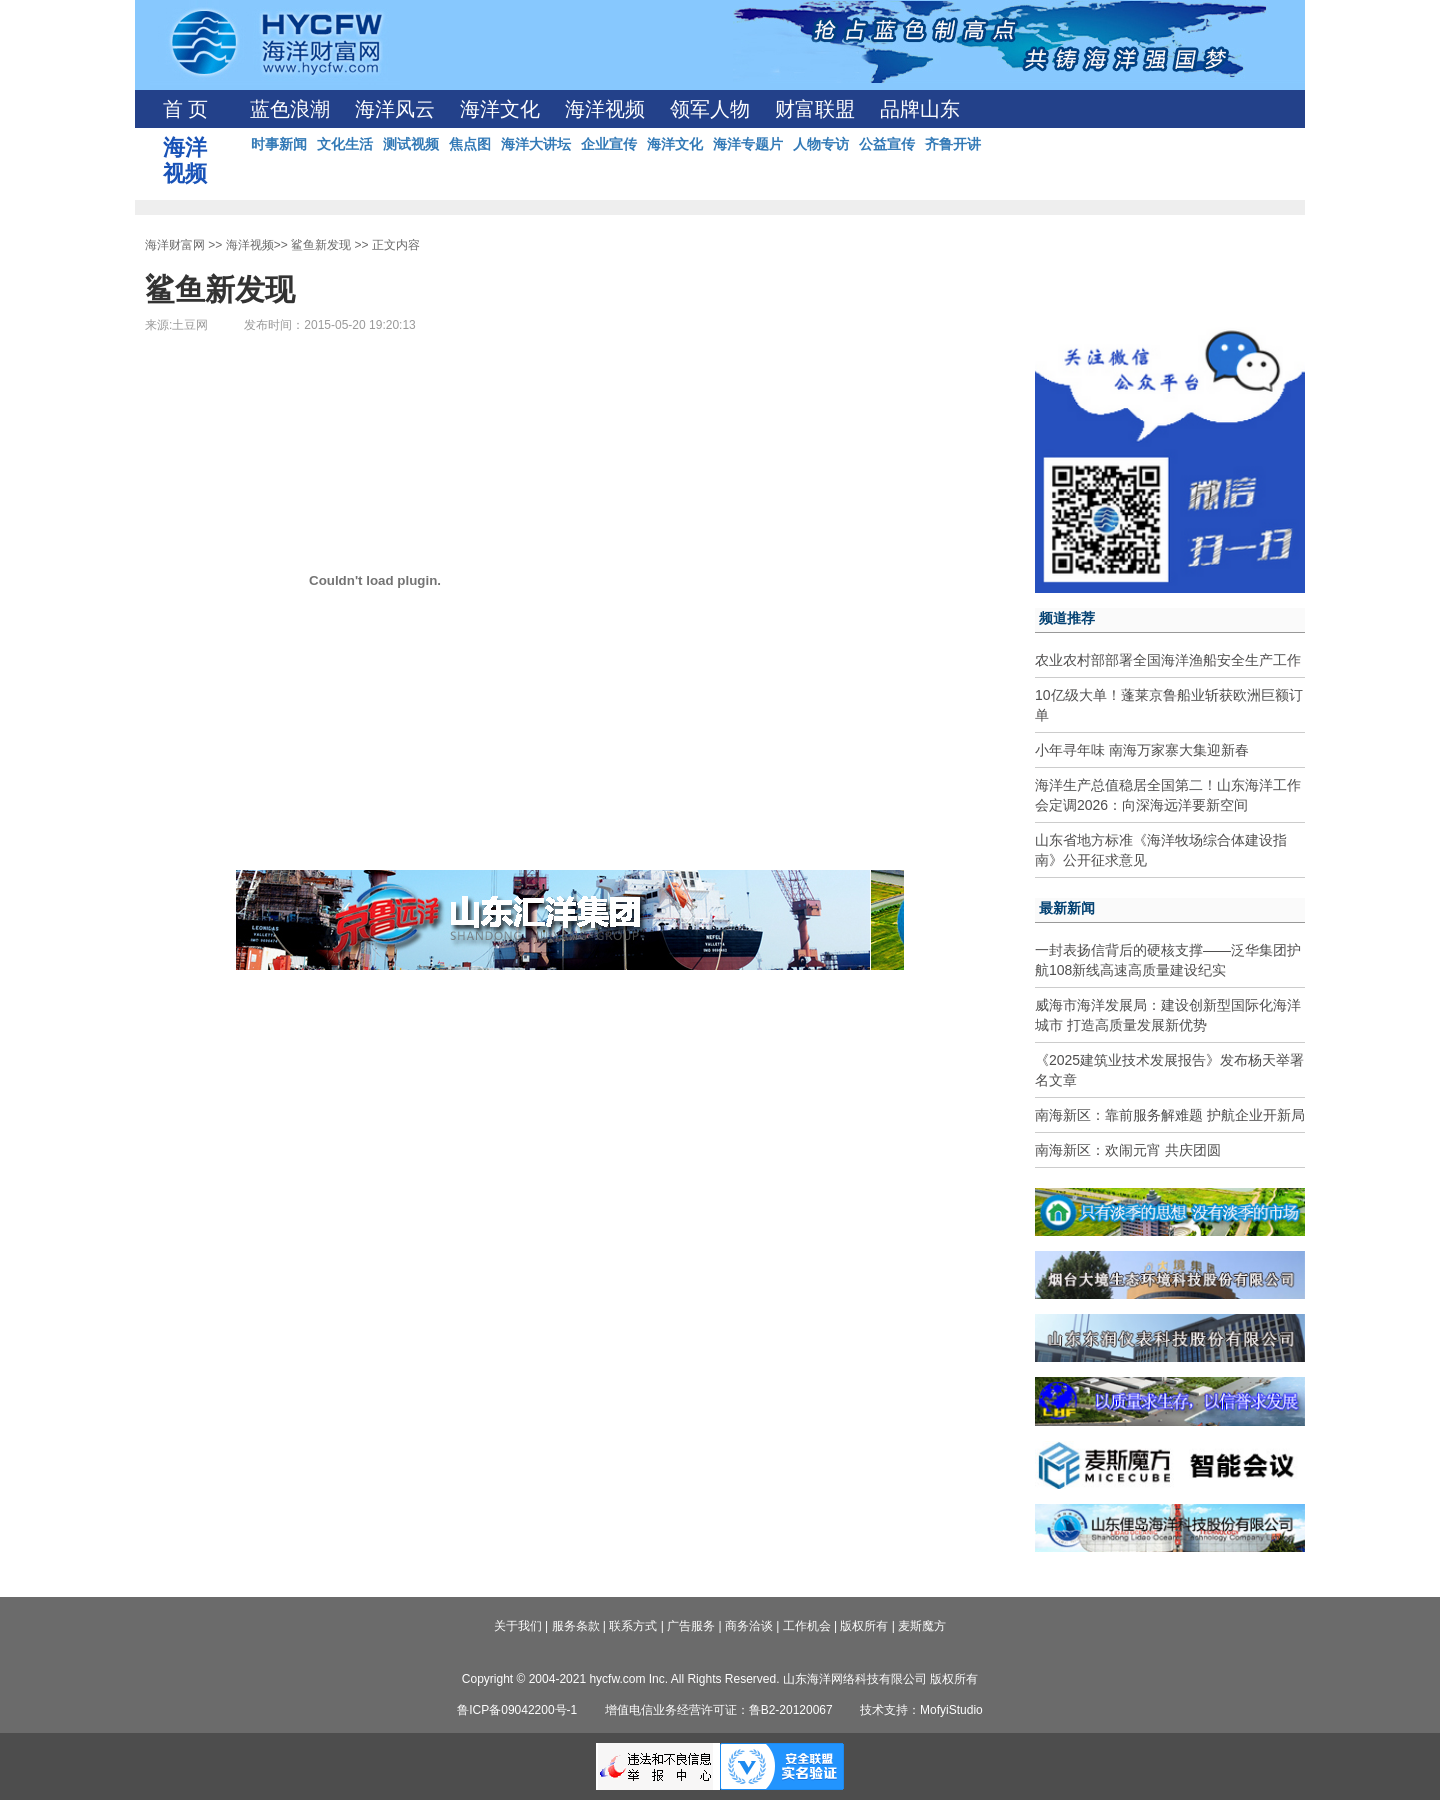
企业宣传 (609, 144)
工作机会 (807, 1626)
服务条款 (576, 1626)
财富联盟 (815, 109)
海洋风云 (395, 109)
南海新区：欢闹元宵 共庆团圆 (1128, 1150)
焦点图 (470, 144)
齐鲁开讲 (953, 144)
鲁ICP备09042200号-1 (517, 1710)
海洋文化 (500, 109)
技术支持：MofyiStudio (921, 1710)
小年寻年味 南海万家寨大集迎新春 (1142, 750)
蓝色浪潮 (290, 109)
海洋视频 (605, 109)
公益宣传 (887, 144)
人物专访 (821, 144)
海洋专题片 (748, 144)
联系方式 (633, 1626)
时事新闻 (279, 144)
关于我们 (518, 1626)
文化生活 (345, 144)
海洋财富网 (175, 245)
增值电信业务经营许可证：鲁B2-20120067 (719, 1710)
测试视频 (411, 144)
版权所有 (864, 1626)
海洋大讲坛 (536, 144)
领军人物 (710, 109)
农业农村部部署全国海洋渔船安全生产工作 (1168, 660)
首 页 (185, 109)
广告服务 (691, 1626)
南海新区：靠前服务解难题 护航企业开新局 (1170, 1115)
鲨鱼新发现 (321, 245)
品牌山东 (920, 109)
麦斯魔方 (922, 1626)
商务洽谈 (749, 1626)
